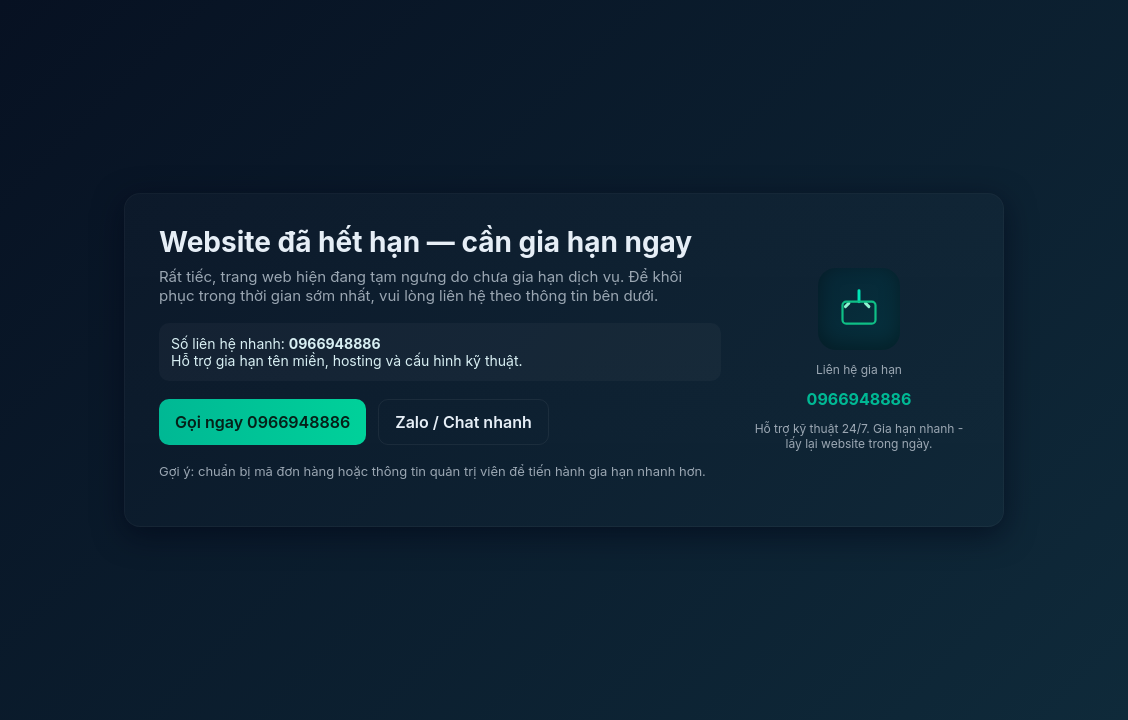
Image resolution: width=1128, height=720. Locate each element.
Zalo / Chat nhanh (463, 422)
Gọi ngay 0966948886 (262, 422)
